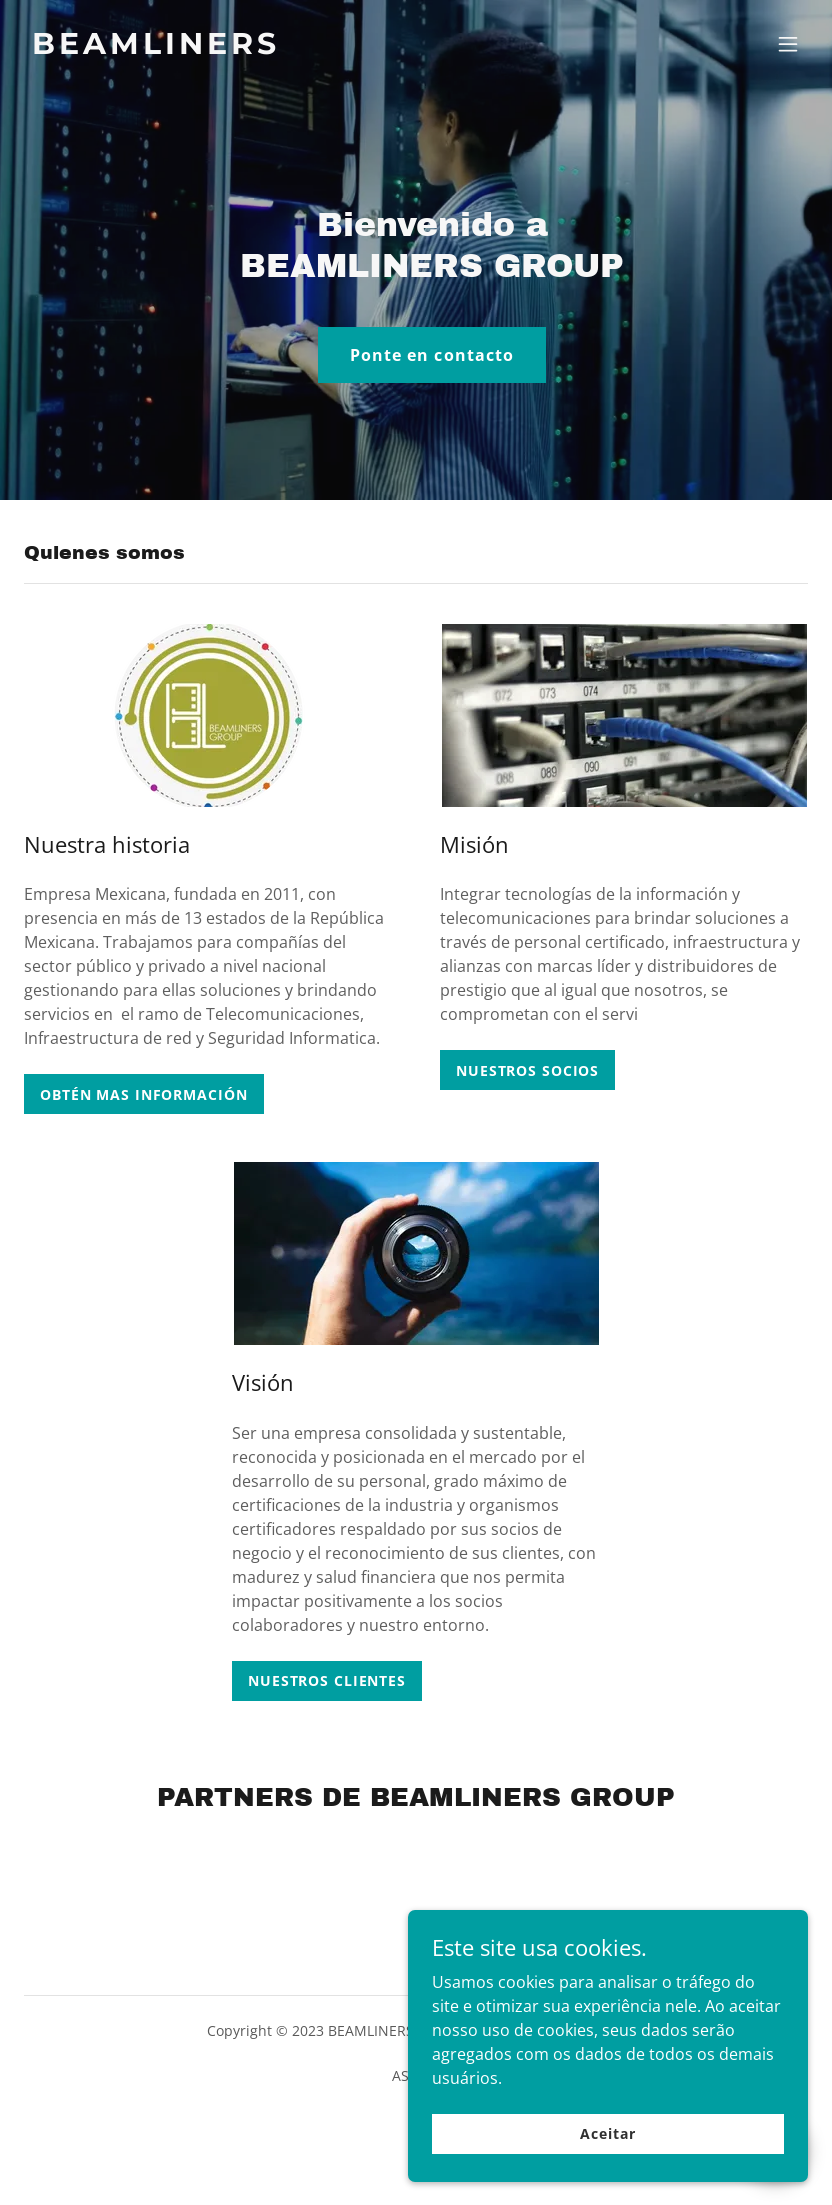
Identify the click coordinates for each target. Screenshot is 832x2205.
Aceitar (607, 2133)
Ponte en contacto (431, 355)
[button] (788, 44)
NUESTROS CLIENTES (327, 1680)
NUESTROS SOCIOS (527, 1070)
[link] (156, 48)
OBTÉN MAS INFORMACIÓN (144, 1094)
